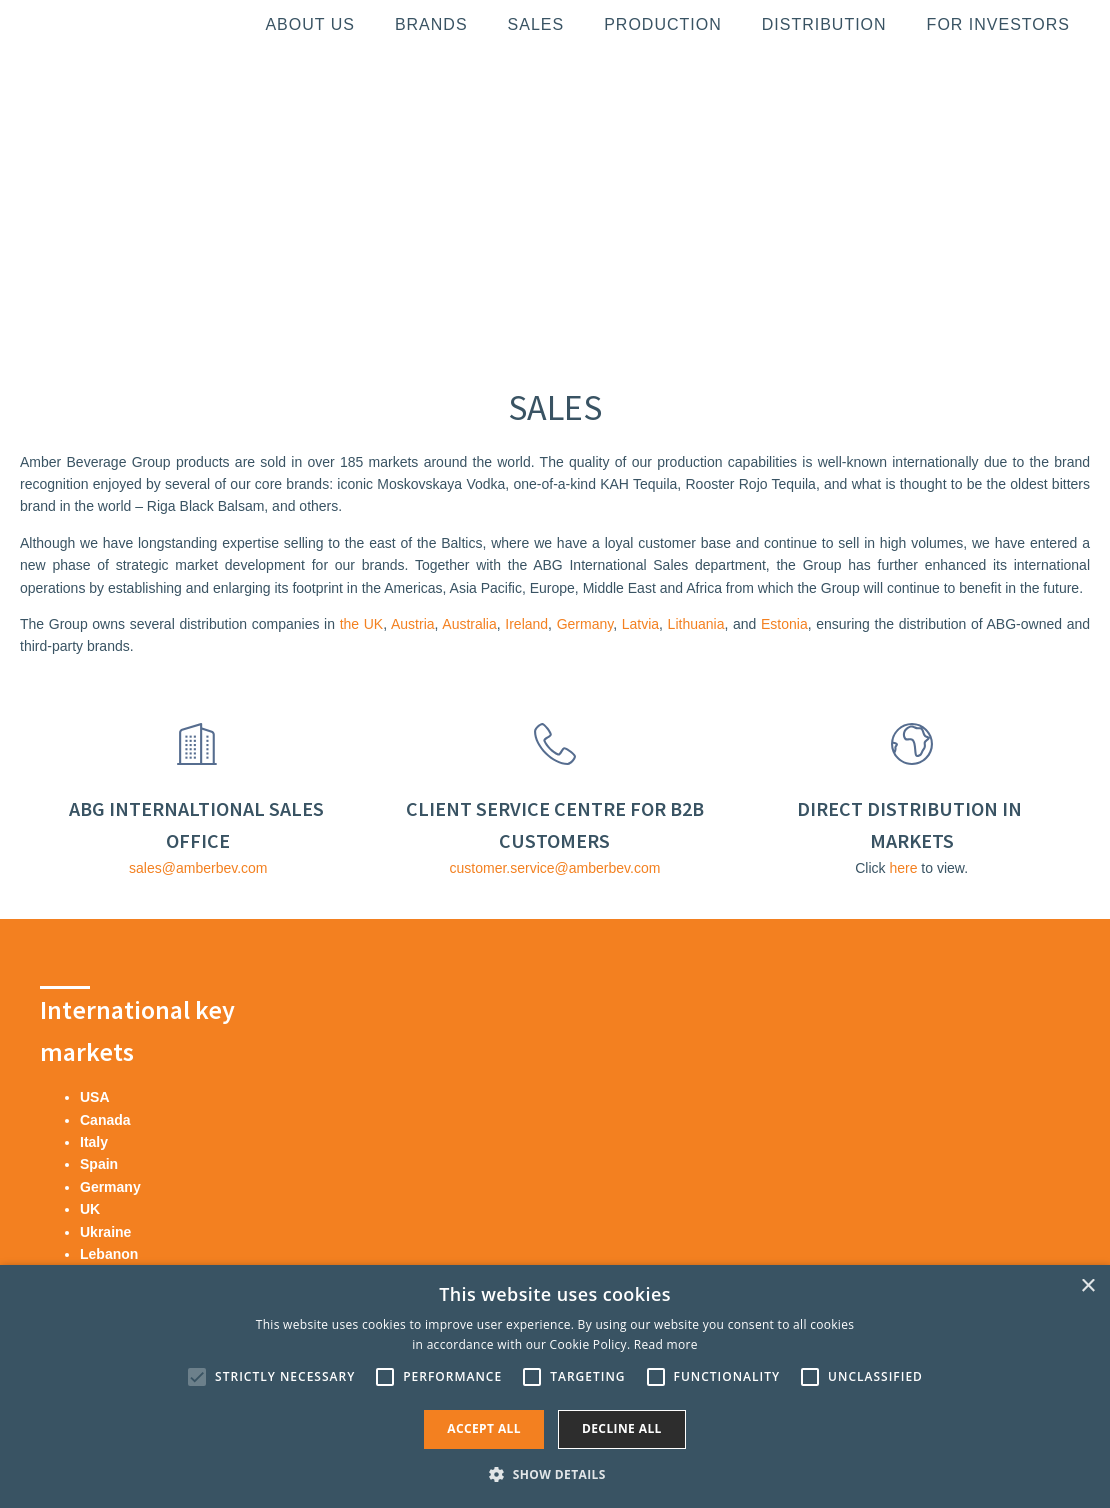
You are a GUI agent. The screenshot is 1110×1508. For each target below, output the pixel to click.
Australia (469, 624)
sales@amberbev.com (198, 868)
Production (663, 24)
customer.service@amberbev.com (555, 868)
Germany (585, 624)
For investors (998, 24)
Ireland (526, 624)
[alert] (555, 1386)
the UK (362, 624)
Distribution (824, 24)
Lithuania (696, 624)
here (903, 868)
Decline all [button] (622, 1428)
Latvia (640, 624)
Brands (431, 24)
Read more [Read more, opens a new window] (666, 1344)
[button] (555, 1474)
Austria (413, 624)
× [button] (1087, 1286)
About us (310, 24)
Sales (536, 24)
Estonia (784, 624)
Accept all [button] (484, 1428)
